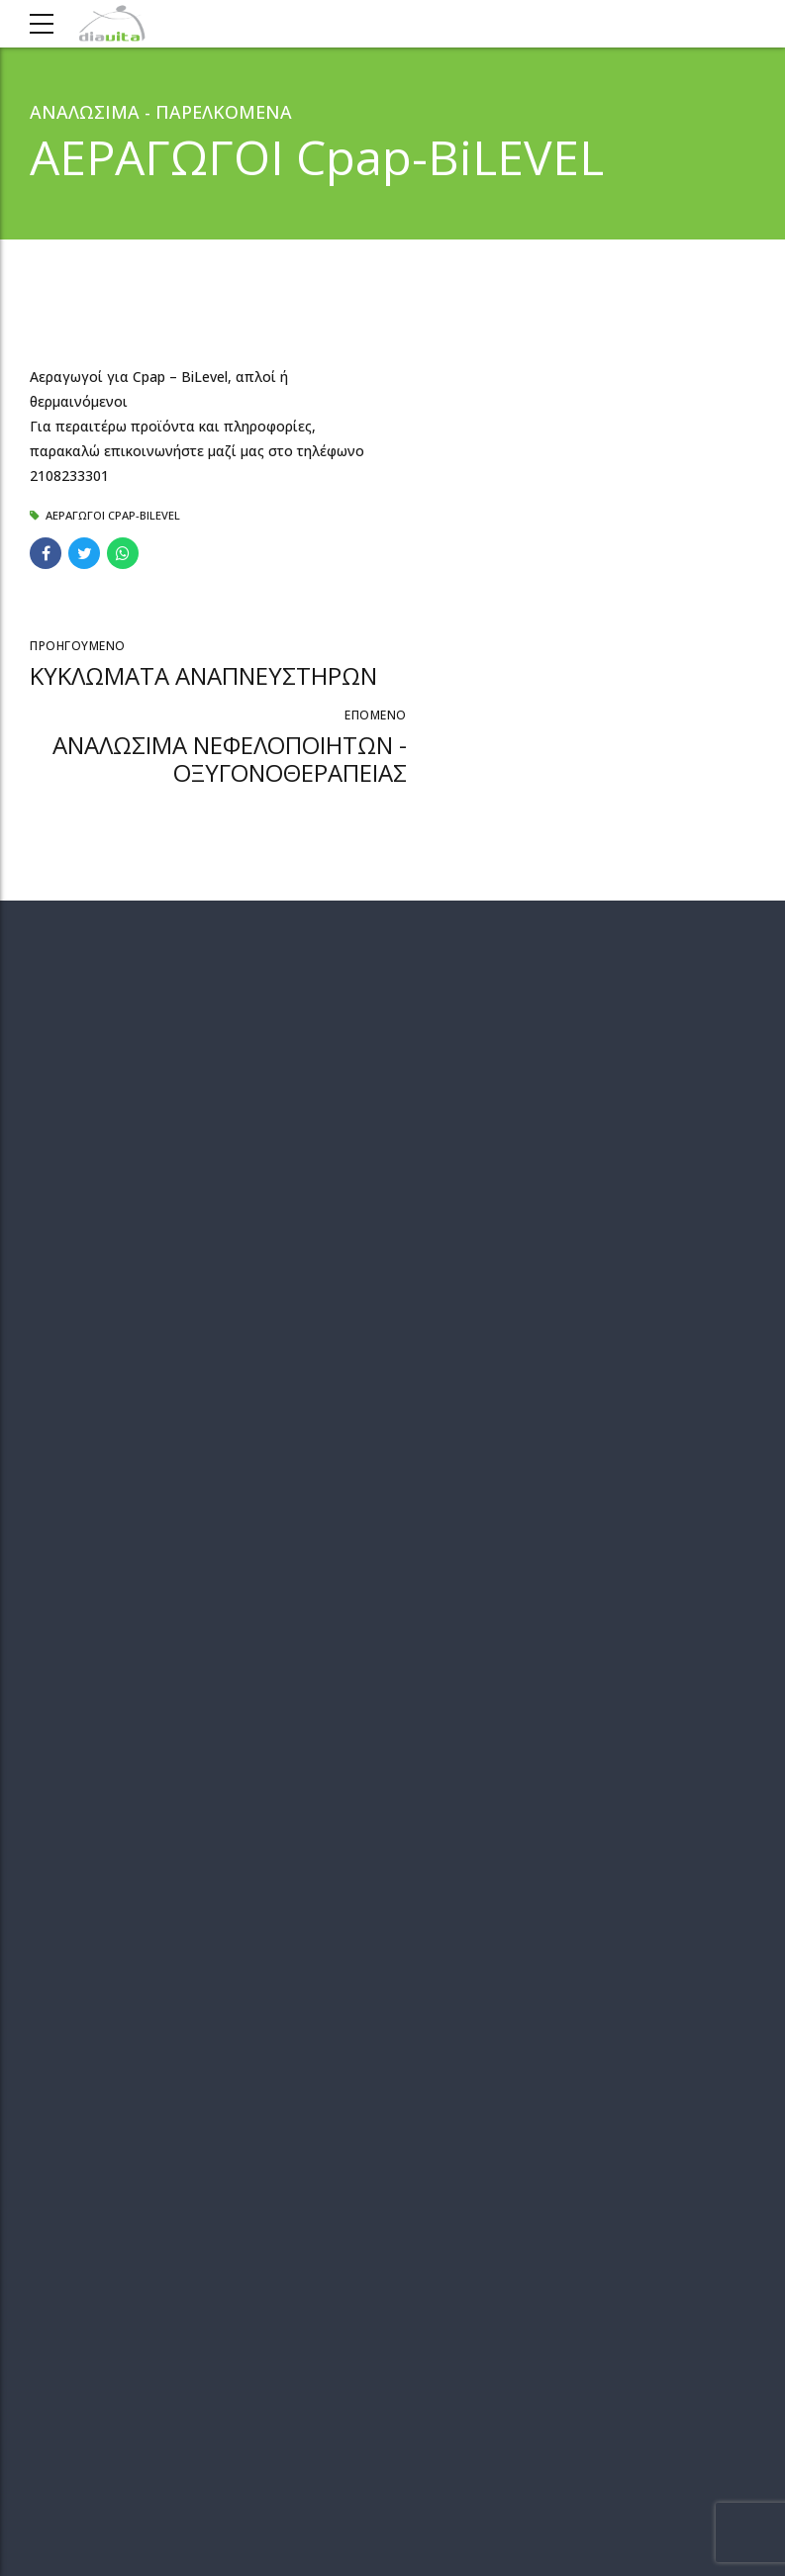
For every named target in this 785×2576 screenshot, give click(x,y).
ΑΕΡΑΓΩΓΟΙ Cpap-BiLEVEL (113, 515)
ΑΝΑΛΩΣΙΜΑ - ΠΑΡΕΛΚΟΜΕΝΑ (161, 112)
